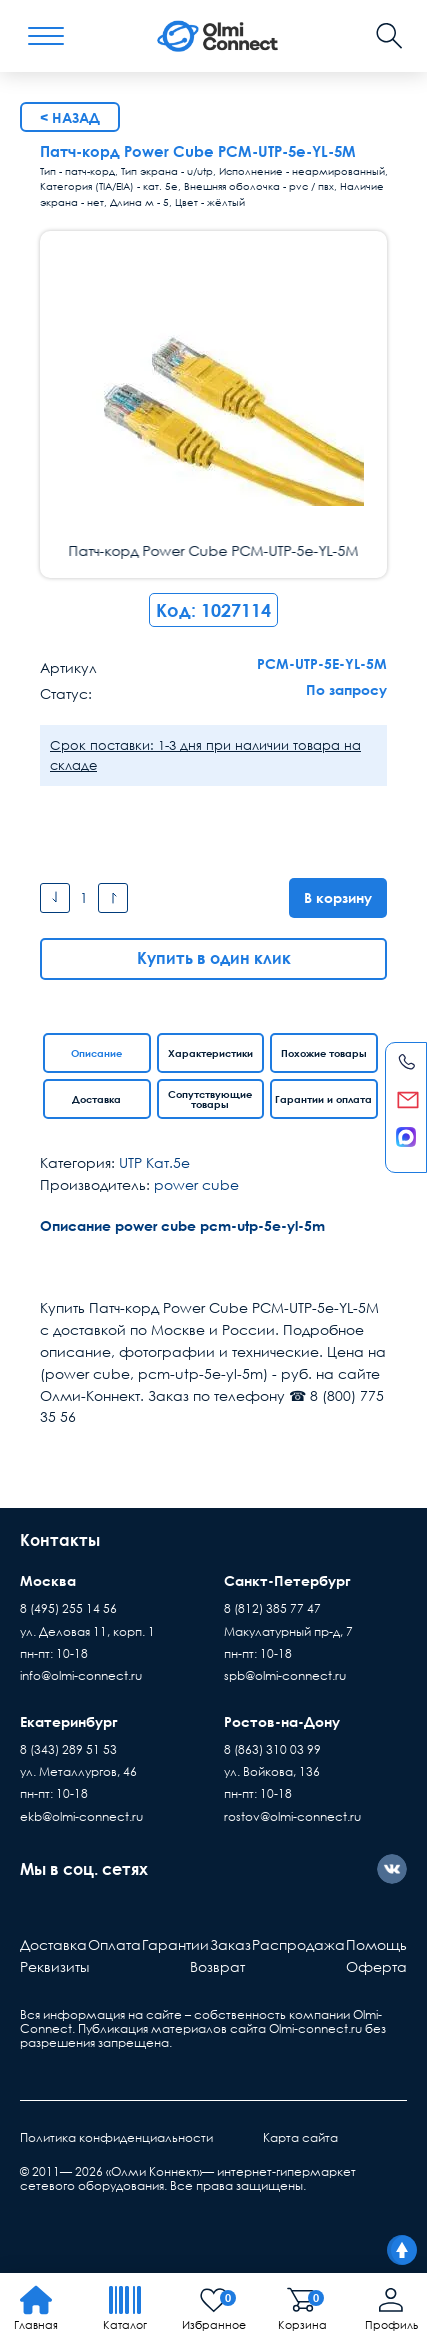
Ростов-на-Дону (282, 1721)
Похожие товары (324, 1053)
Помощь (376, 1944)
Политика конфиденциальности (116, 2137)
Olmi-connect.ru (315, 2028)
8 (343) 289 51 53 (68, 1749)
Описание (96, 1053)
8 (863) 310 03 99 (272, 1749)
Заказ (230, 1944)
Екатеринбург (69, 1721)
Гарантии (175, 1944)
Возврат (217, 1966)
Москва (48, 1580)
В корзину (338, 897)
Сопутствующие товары (210, 1099)
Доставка (96, 1099)
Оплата (114, 1944)
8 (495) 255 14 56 (68, 1608)
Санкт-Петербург (287, 1580)
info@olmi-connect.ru (81, 1675)
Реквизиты (54, 1966)
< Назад (70, 117)
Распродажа (298, 1944)
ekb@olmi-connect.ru (81, 1816)
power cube (196, 1184)
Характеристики (210, 1053)
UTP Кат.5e (154, 1162)
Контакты (60, 1540)
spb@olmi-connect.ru (285, 1675)
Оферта (376, 1966)
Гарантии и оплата (323, 1099)
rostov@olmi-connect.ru (292, 1816)
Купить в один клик (214, 958)
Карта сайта (300, 2137)
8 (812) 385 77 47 (272, 1608)
